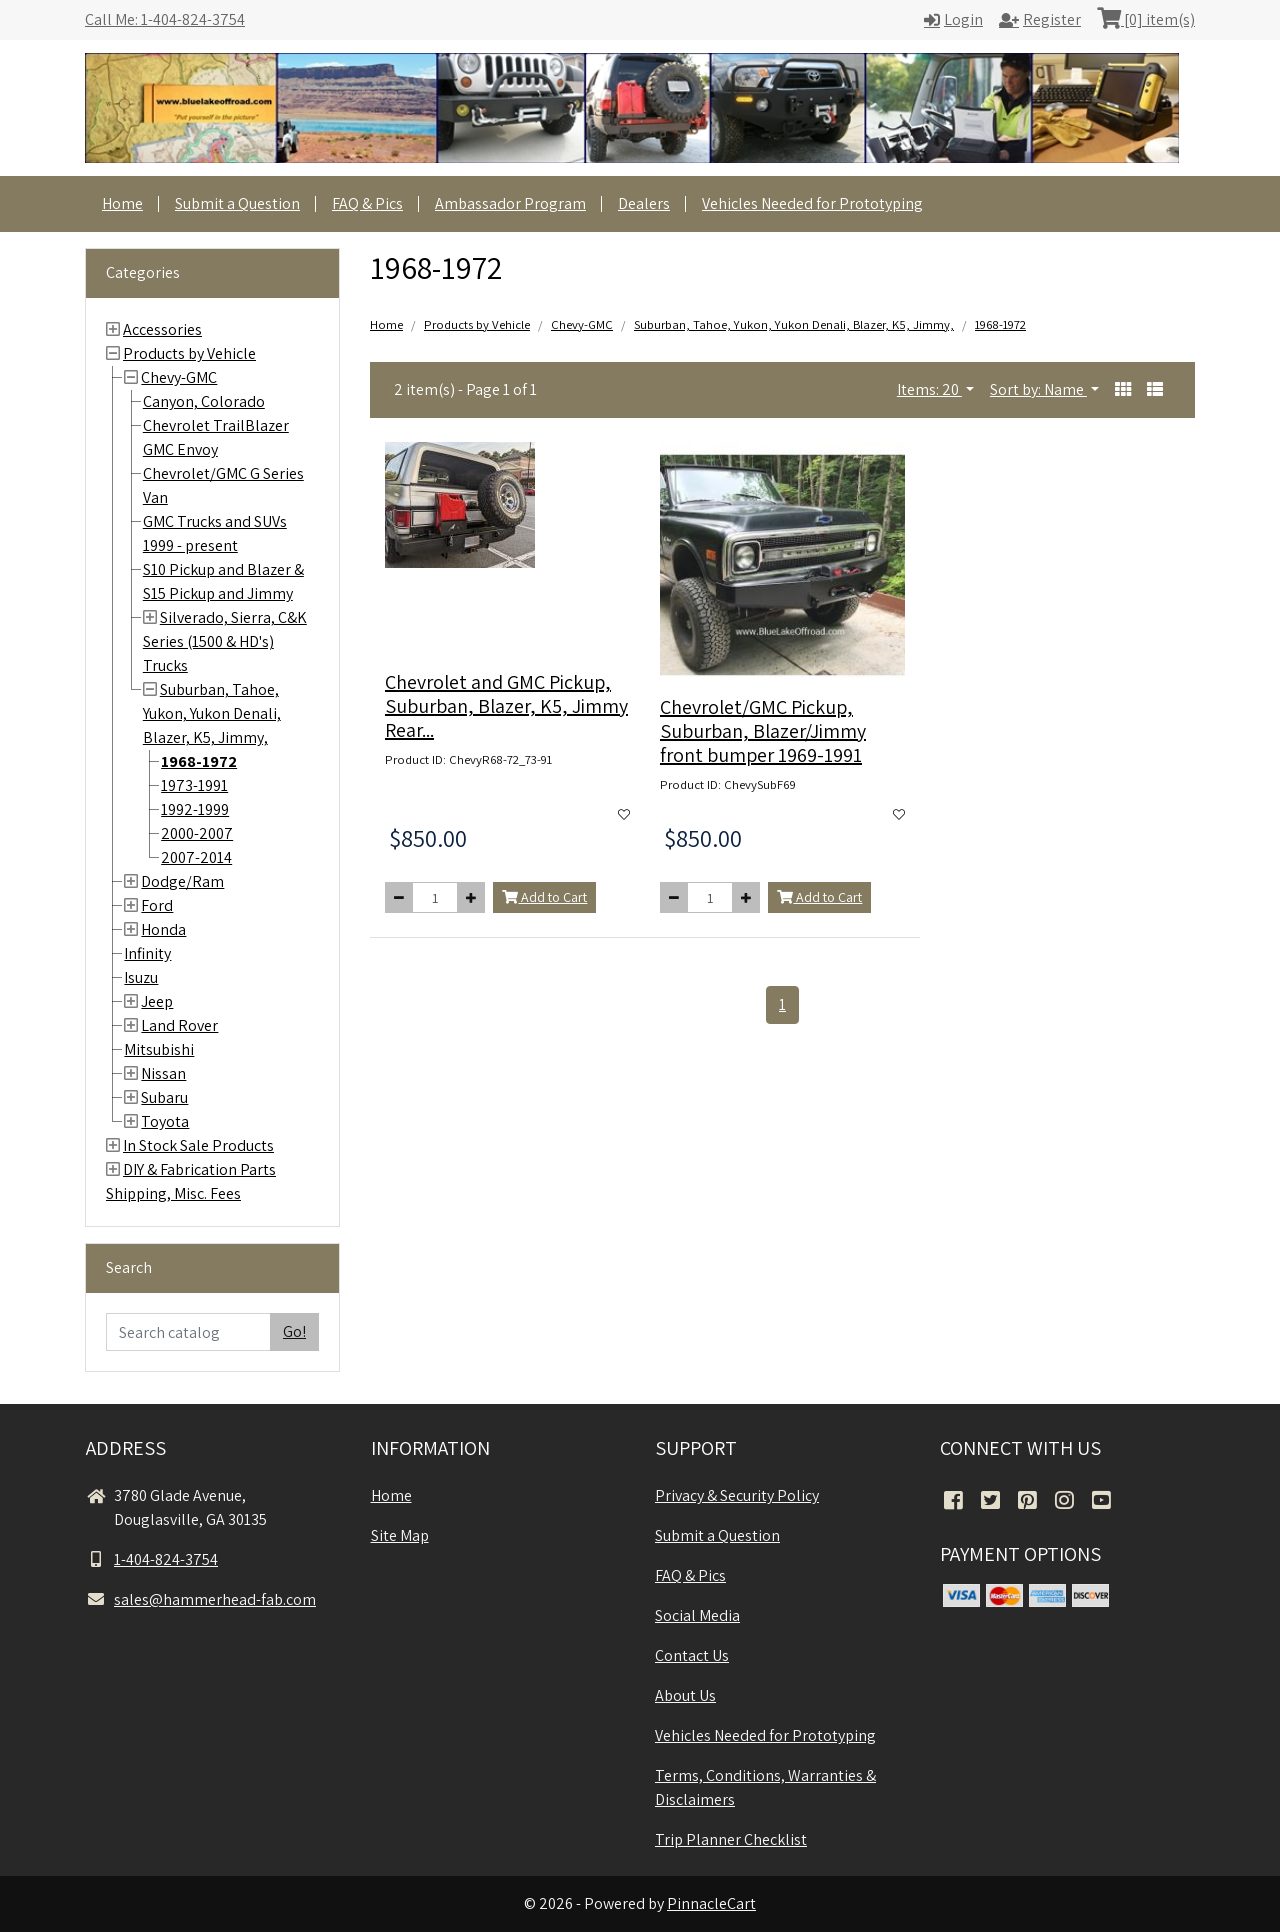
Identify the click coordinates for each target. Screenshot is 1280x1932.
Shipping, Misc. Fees (173, 1193)
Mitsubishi (159, 1049)
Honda (163, 929)
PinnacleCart (711, 1903)
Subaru (164, 1097)
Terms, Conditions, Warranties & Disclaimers (765, 1787)
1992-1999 (195, 809)
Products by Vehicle (189, 353)
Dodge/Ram (182, 881)
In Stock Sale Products (198, 1145)
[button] (1123, 390)
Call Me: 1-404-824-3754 (165, 19)
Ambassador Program (510, 203)
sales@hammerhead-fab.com (201, 1599)
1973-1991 (194, 785)
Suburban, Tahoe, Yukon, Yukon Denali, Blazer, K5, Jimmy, (212, 713)
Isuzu (141, 977)
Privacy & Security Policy (737, 1495)
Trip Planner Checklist (731, 1839)
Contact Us (692, 1655)
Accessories (162, 329)
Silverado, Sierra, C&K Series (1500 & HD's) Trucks (225, 641)
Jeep (157, 1001)
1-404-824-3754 (152, 1559)
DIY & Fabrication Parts (199, 1169)
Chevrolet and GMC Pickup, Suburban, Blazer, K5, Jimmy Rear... (506, 706)
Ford (157, 905)
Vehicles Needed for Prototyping (812, 203)
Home (122, 203)
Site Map (400, 1535)
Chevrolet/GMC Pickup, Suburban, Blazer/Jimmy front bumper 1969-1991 (763, 731)
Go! (294, 1331)
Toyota (165, 1121)
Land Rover (179, 1025)
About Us (685, 1695)
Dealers (644, 203)
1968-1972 (199, 761)
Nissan (163, 1073)
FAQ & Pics (367, 203)
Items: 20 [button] (929, 389)
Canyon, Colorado (204, 401)
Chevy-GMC (179, 377)
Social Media (697, 1615)
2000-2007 (197, 833)
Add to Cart (544, 897)
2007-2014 (196, 857)
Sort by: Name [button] (1038, 389)
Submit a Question (237, 203)
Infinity (147, 953)
